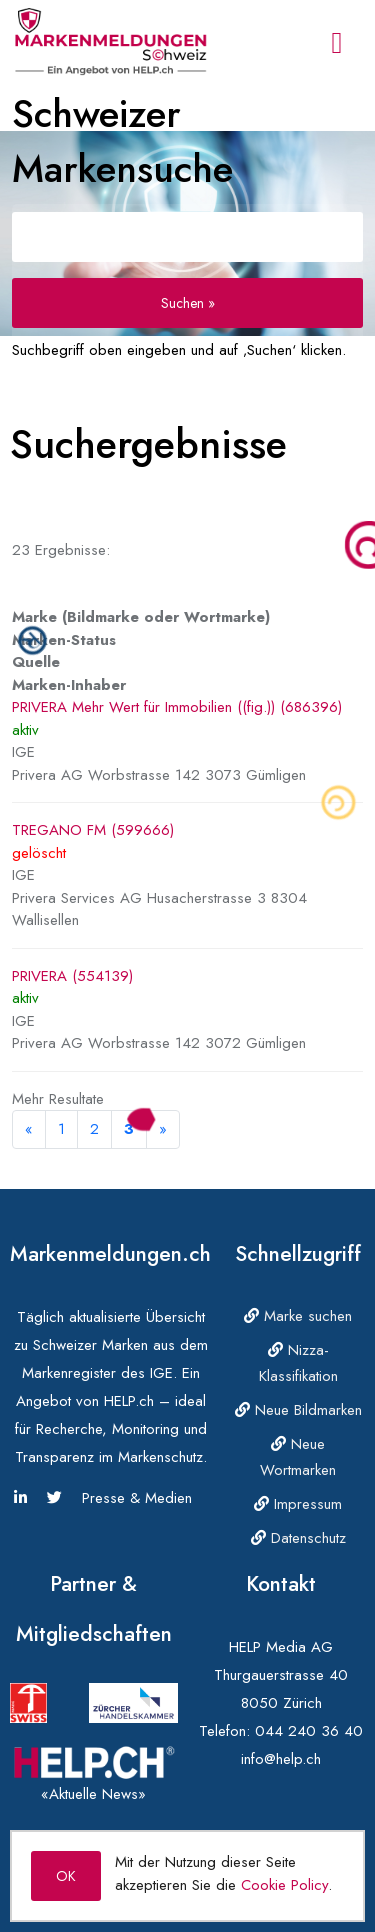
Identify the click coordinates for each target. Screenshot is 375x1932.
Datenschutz (298, 1538)
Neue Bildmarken (298, 1410)
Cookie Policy (284, 1885)
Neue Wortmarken (298, 1457)
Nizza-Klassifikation (298, 1363)
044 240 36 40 (309, 1731)
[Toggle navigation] (337, 43)
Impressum (298, 1504)
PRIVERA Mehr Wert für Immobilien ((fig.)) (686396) (177, 707)
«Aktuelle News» (93, 1794)
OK (66, 1876)
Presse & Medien (137, 1498)
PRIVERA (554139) (72, 976)
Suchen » (188, 303)
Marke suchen (298, 1316)
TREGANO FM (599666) (93, 830)
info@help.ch (281, 1759)
